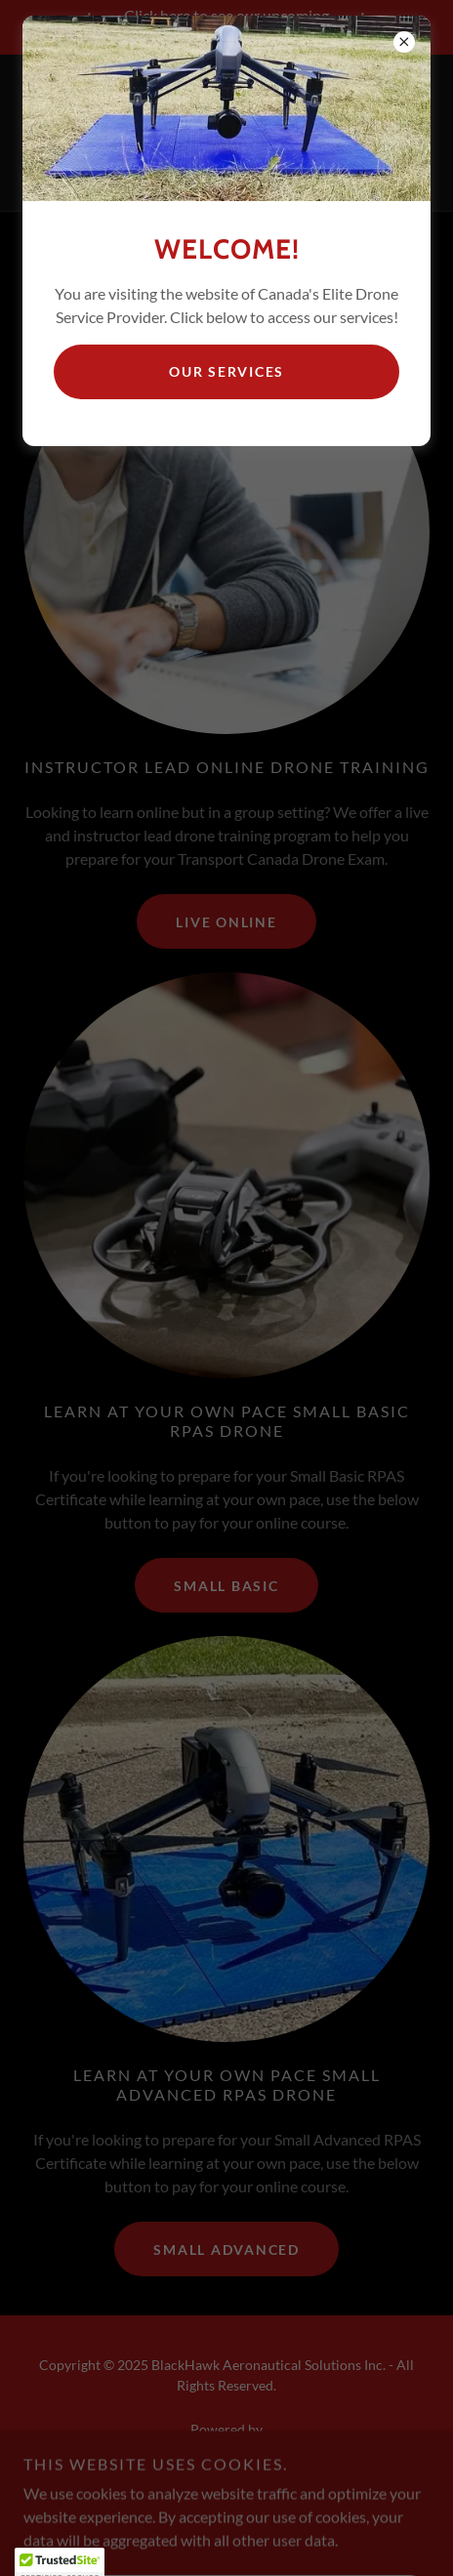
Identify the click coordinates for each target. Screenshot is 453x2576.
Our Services (226, 371)
